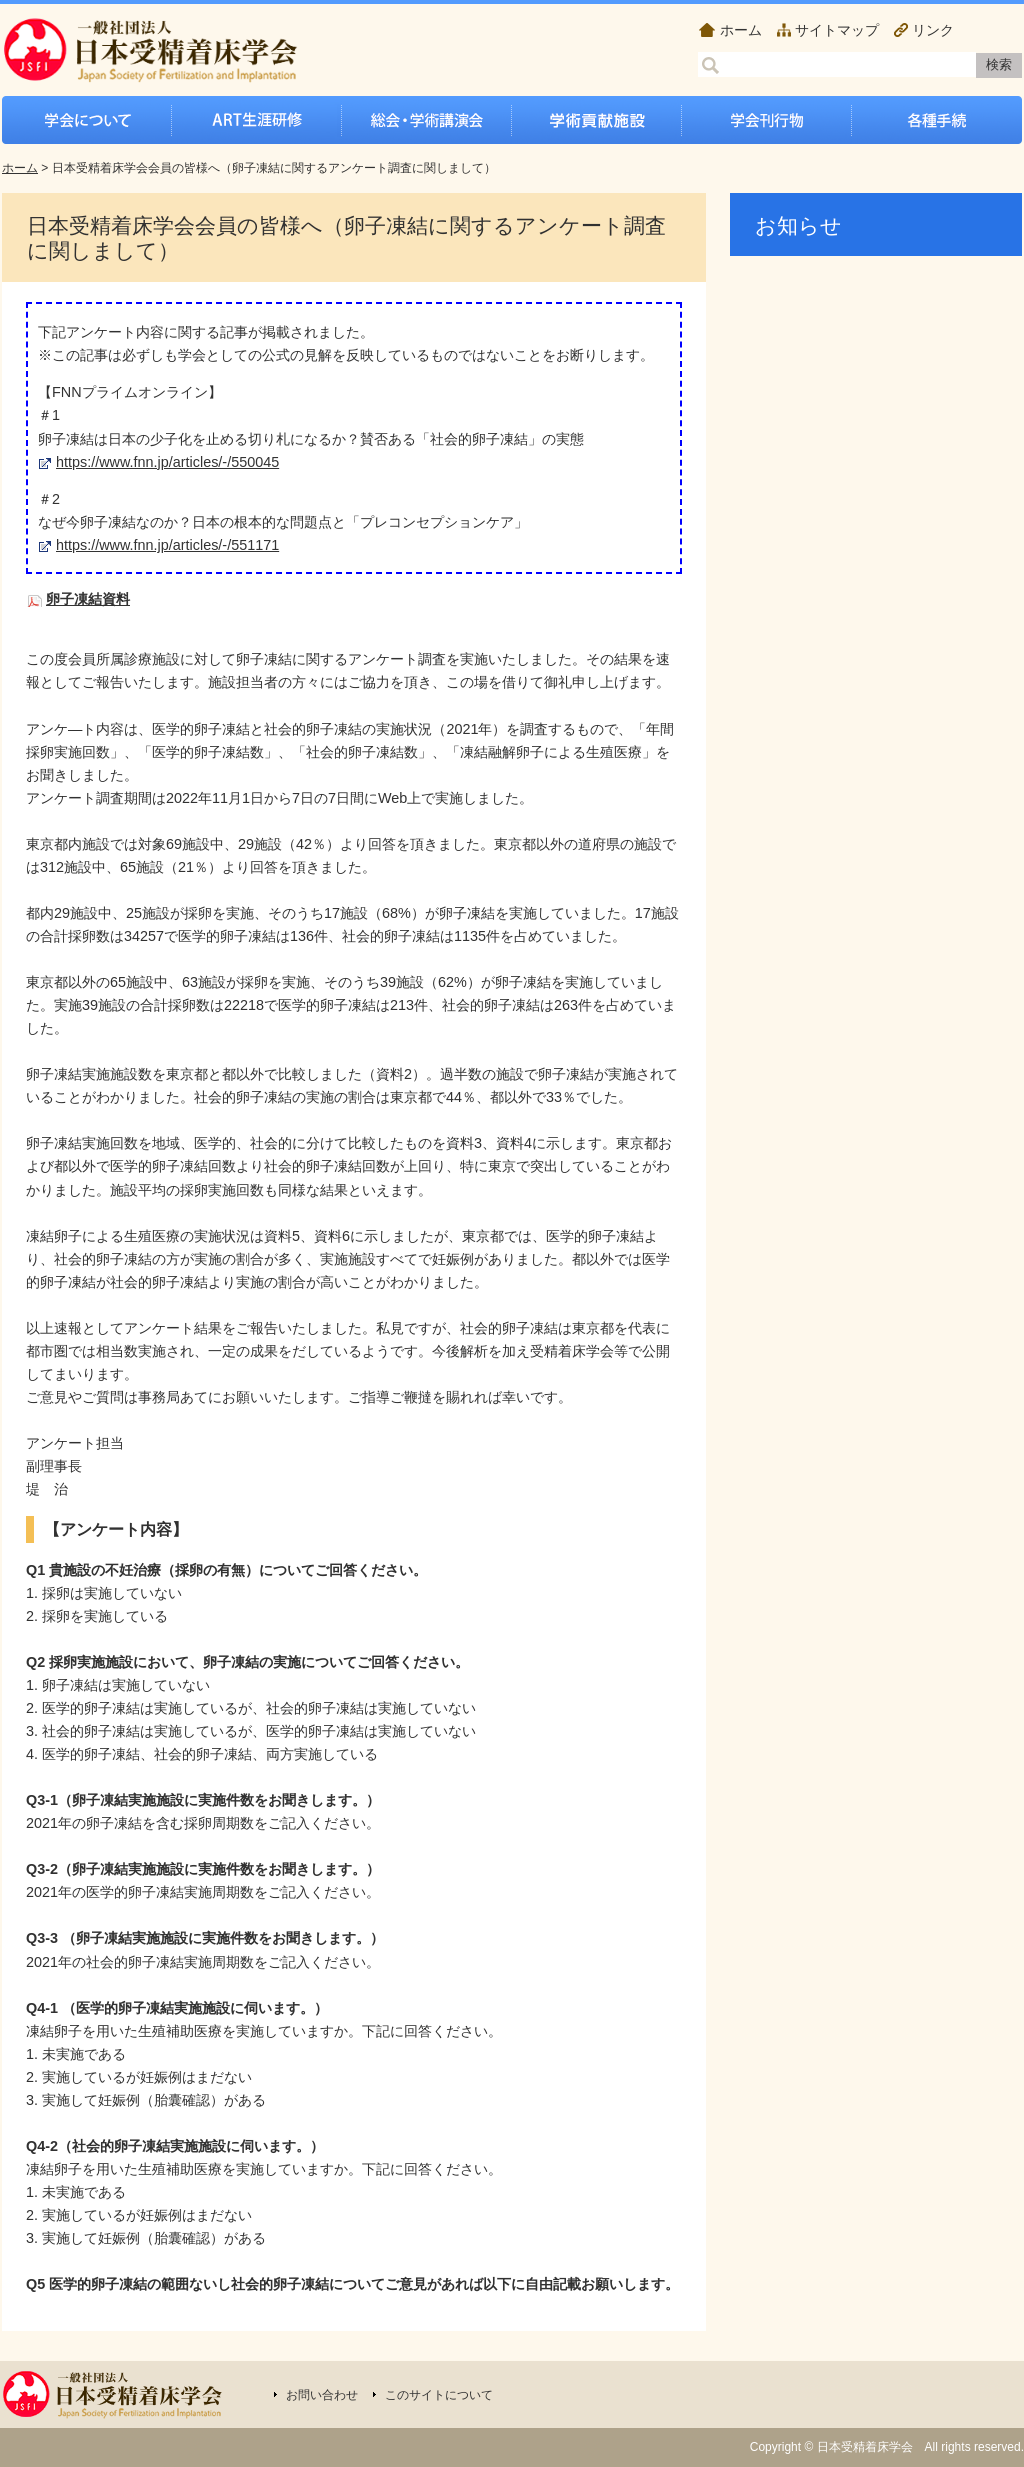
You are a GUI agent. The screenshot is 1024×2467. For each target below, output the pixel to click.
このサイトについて (439, 2395)
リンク (933, 30)
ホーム (741, 30)
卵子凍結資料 (88, 599)
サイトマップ (837, 30)
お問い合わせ (322, 2395)
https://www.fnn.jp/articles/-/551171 (167, 545)
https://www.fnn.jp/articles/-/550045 (167, 462)
